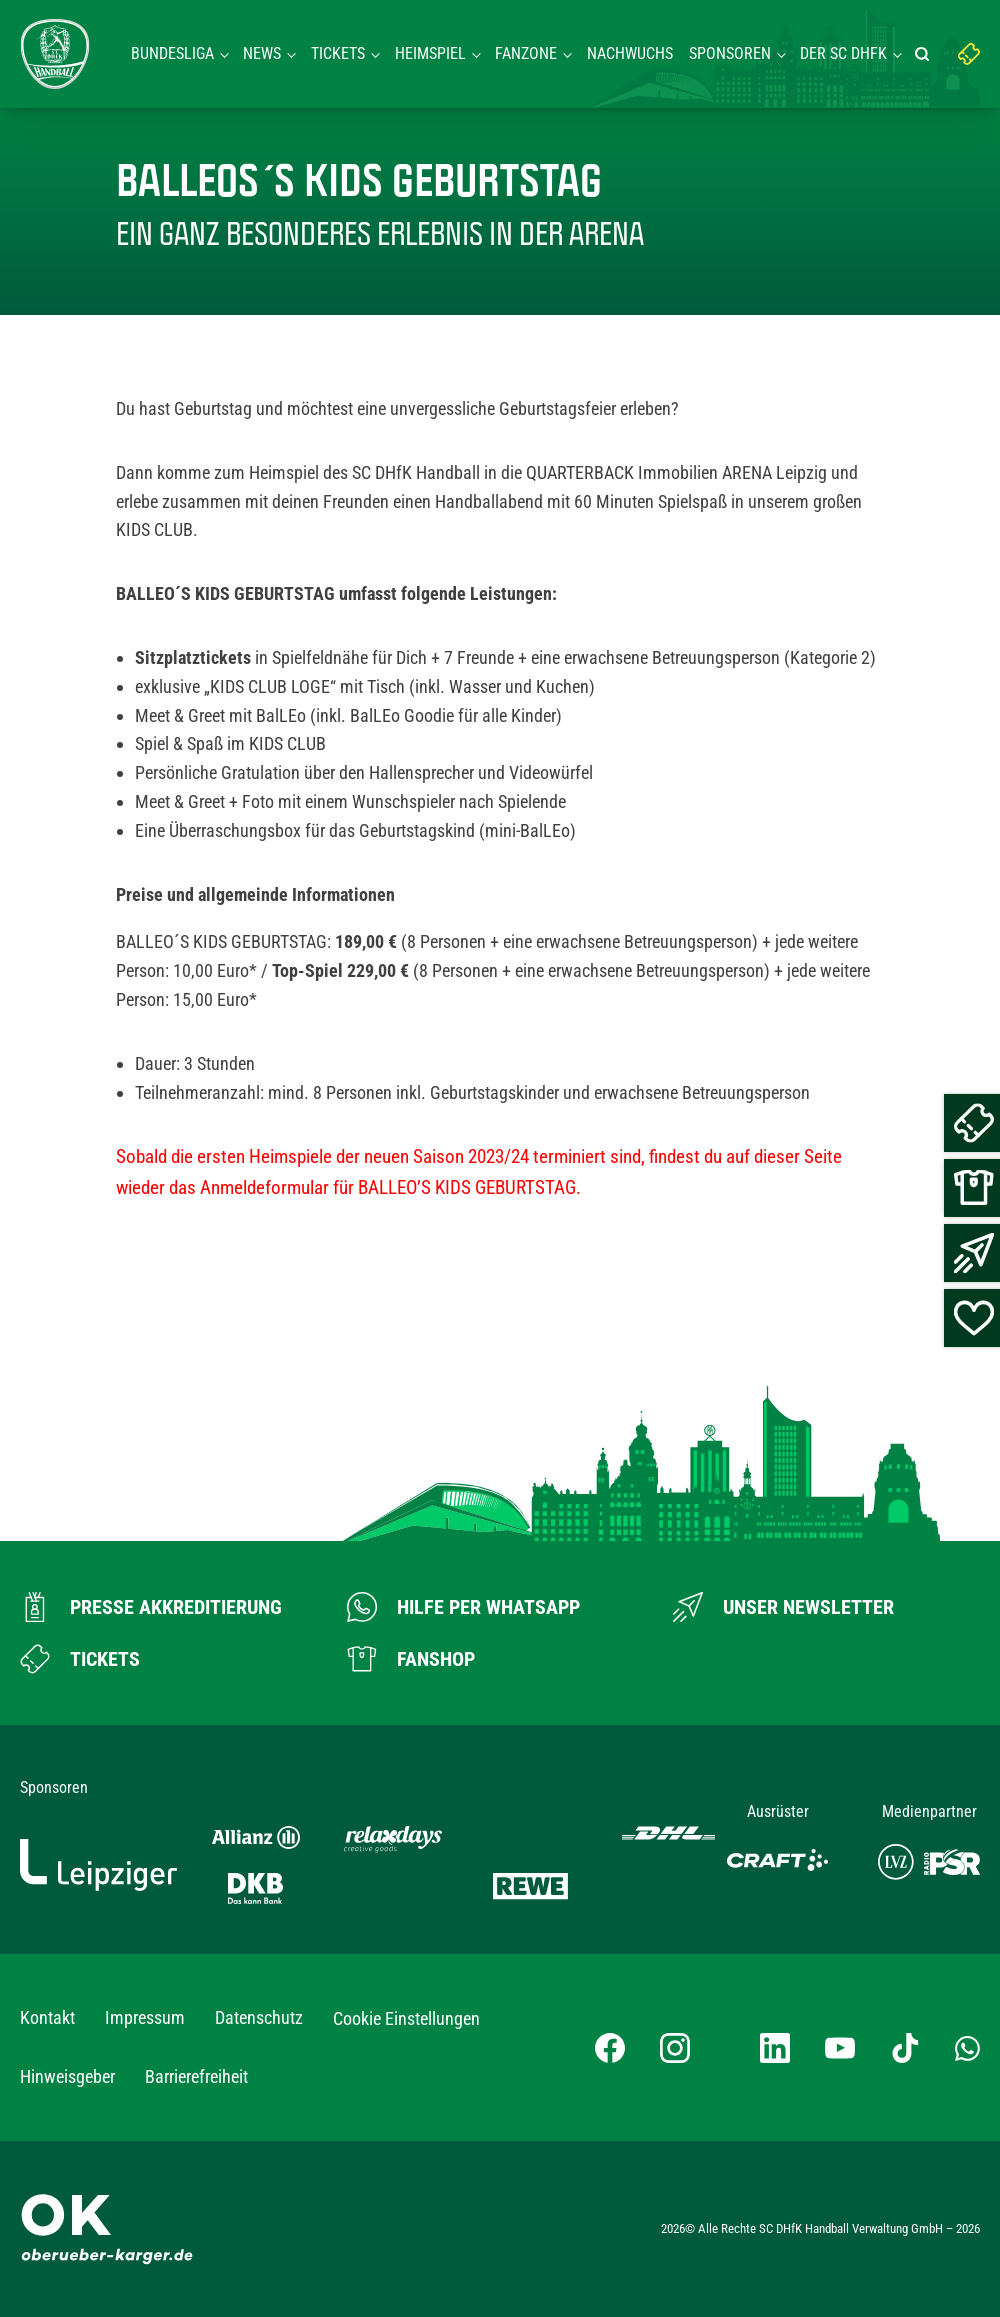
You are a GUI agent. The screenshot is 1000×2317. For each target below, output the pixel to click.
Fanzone (526, 53)
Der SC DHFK (843, 53)
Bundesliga (172, 53)
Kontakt (47, 2017)
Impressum (145, 2017)
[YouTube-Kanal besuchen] (840, 2048)
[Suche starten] (925, 54)
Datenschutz (259, 2017)
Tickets (338, 53)
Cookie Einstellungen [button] (406, 2018)
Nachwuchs (630, 53)
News (262, 53)
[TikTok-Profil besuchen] (905, 2048)
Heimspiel (430, 53)
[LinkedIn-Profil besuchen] (775, 2048)
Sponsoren (730, 53)
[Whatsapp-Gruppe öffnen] (967, 2047)
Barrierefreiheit (196, 2076)
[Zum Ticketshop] (80, 1659)
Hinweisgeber (67, 2076)
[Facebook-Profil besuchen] (610, 2048)
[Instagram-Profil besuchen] (675, 2048)
